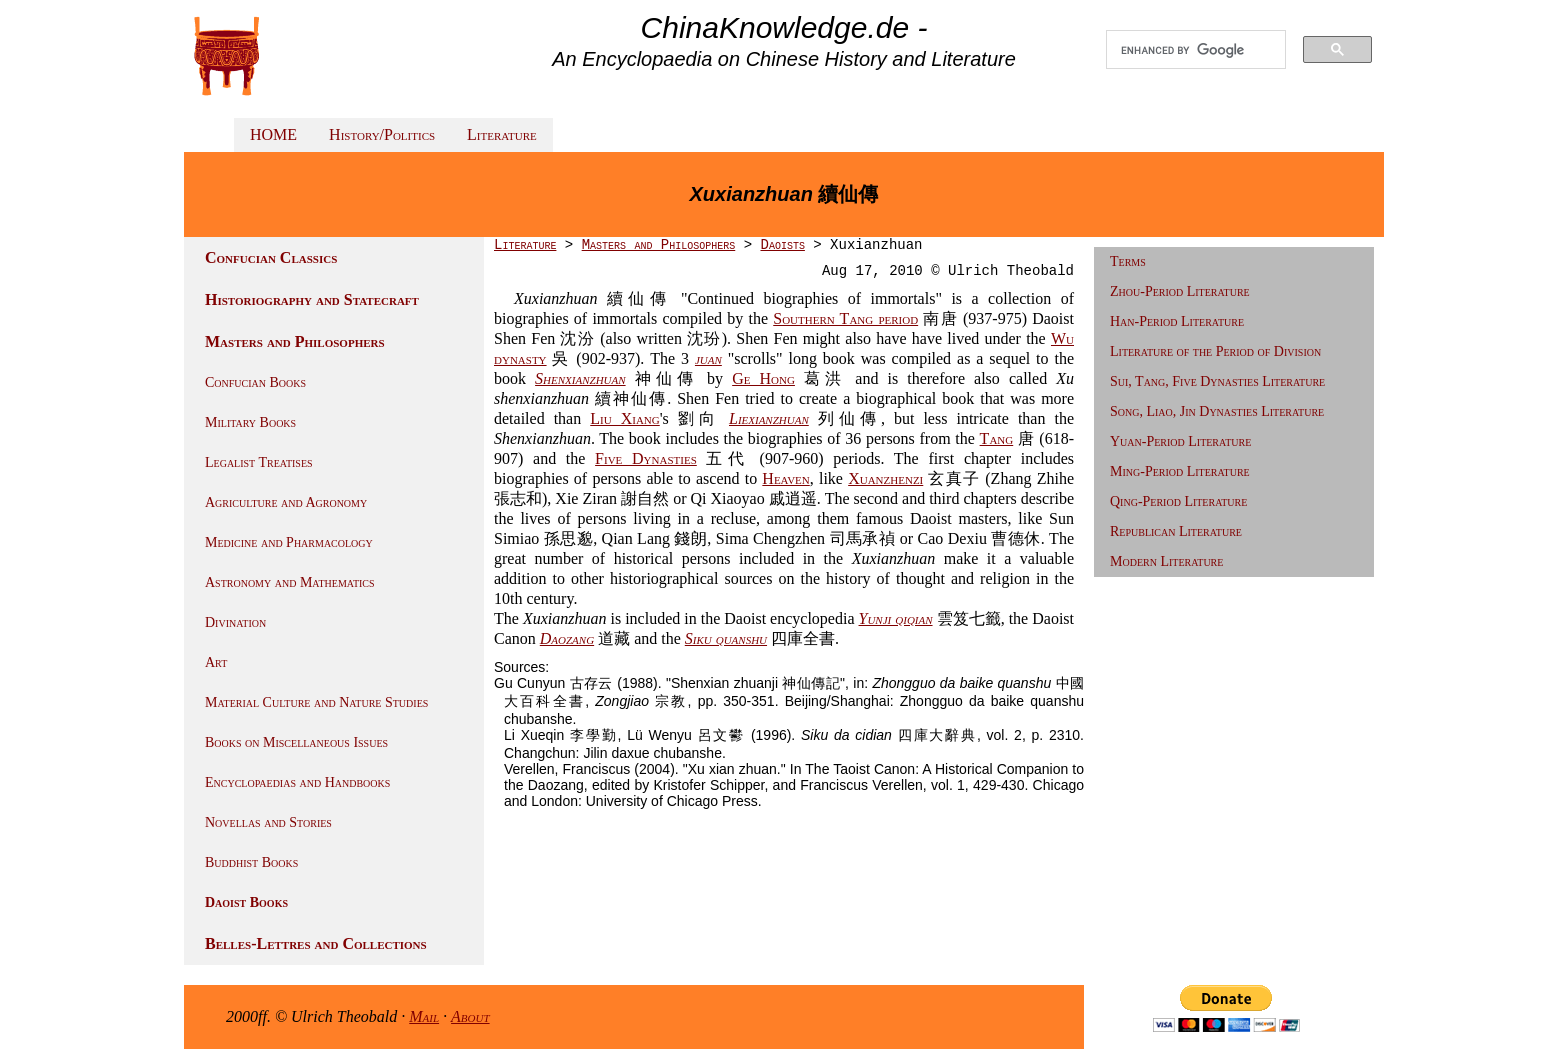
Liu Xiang (624, 418)
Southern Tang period (845, 318)
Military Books (250, 422)
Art (216, 662)
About (470, 1016)
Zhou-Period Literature (1180, 291)
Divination (235, 622)
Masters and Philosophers (295, 341)
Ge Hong (763, 378)
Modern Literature (1166, 561)
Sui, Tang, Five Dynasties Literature (1217, 381)
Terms (1128, 261)
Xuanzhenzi (885, 478)
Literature (502, 134)
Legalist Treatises (259, 462)
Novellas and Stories (268, 822)
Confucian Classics (271, 257)
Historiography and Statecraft (312, 299)
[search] (1196, 50)
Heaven (785, 478)
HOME (273, 134)
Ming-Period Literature (1180, 471)
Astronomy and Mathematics (290, 582)
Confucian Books (255, 382)
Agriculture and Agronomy (286, 502)
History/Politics (382, 134)
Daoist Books (246, 902)
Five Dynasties (646, 458)
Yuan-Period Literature (1180, 441)
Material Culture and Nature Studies (316, 702)
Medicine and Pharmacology (289, 542)
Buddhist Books (251, 862)
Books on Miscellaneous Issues (296, 742)
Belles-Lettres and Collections (316, 943)
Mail (424, 1016)
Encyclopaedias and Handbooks (297, 782)
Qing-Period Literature (1178, 501)
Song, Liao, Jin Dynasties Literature (1217, 411)
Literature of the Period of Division (1215, 351)
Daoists (782, 245)
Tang (997, 438)
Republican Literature (1176, 531)
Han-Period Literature (1177, 321)
